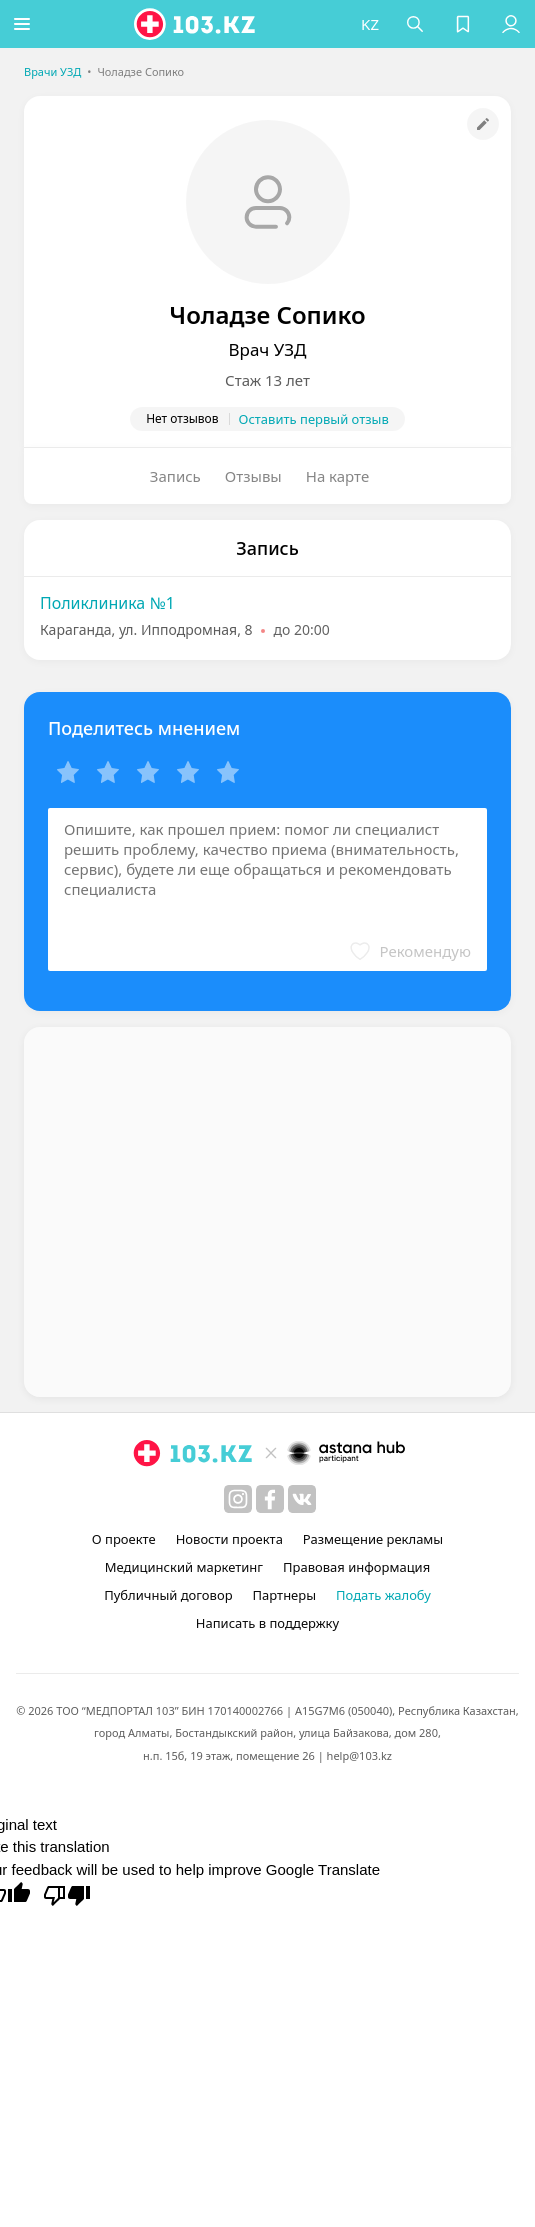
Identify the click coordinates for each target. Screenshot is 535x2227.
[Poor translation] (67, 1894)
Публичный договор (168, 1595)
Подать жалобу (383, 1595)
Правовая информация (356, 1567)
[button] (25, 24)
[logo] (199, 24)
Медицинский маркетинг (184, 1567)
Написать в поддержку (267, 1623)
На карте (337, 476)
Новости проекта (229, 1539)
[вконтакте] (302, 1499)
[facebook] (270, 1499)
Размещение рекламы (373, 1539)
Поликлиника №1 (107, 603)
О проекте (124, 1539)
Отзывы (253, 476)
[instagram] (238, 1499)
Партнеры (285, 1595)
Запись (175, 476)
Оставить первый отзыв (314, 419)
